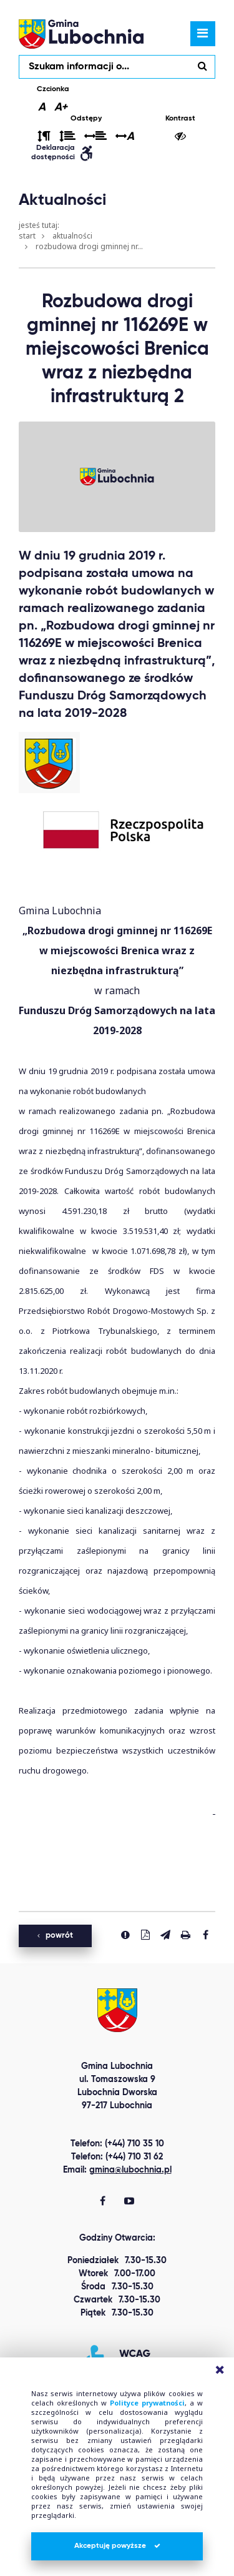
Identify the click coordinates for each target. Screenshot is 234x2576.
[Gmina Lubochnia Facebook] (102, 2202)
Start (27, 235)
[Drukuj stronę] (185, 1935)
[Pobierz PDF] (145, 1935)
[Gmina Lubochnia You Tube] (129, 2202)
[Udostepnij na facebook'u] (205, 1935)
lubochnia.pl (81, 34)
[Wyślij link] (165, 1935)
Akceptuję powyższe (117, 2546)
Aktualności (72, 235)
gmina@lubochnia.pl (130, 2170)
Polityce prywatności (147, 2402)
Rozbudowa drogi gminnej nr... (89, 246)
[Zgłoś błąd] (125, 1935)
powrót (55, 1936)
